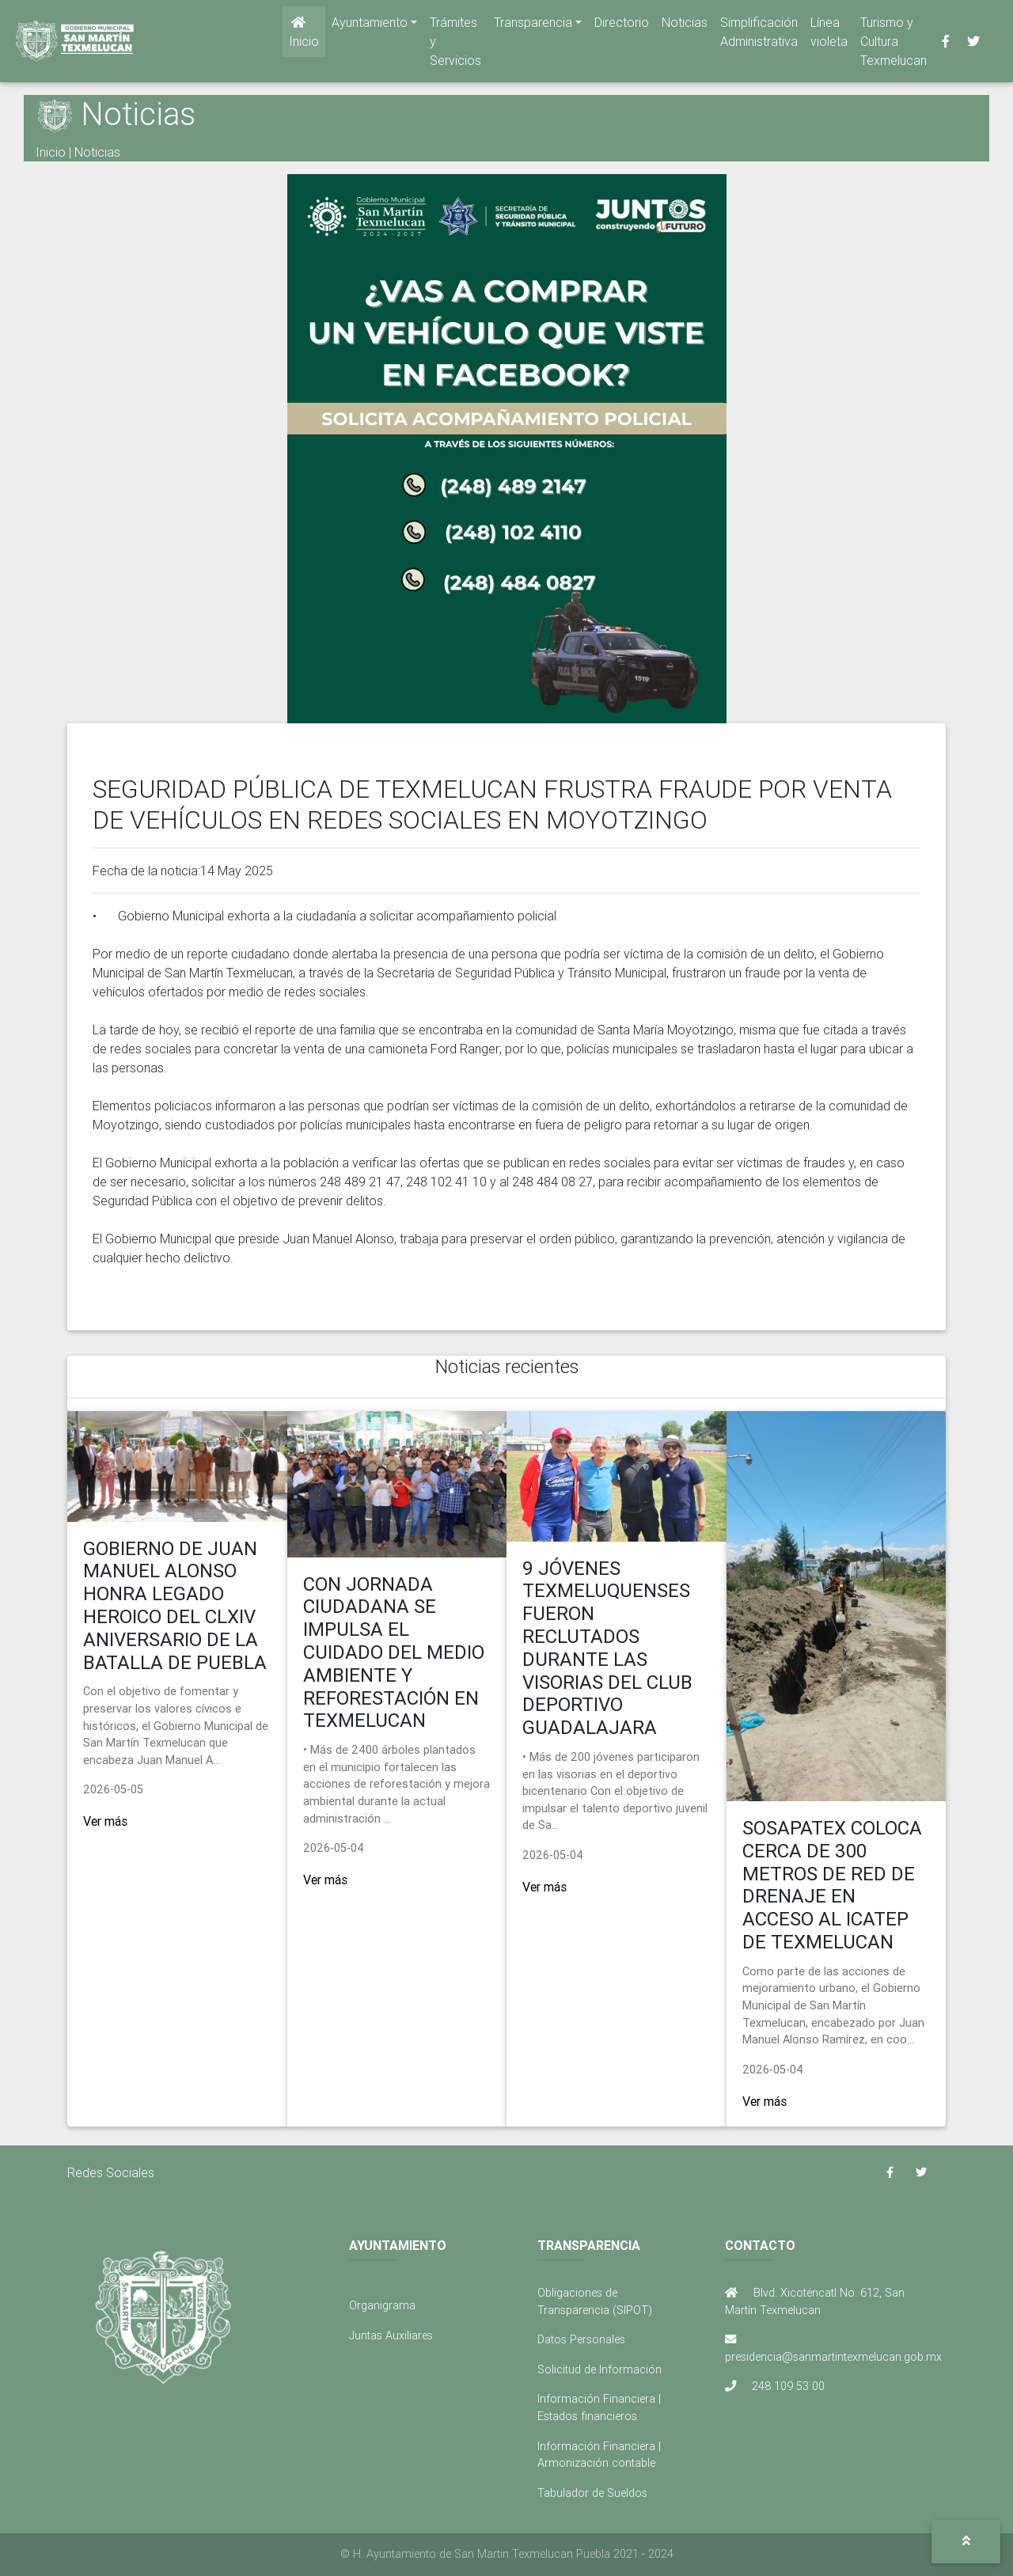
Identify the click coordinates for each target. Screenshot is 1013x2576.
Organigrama (382, 2305)
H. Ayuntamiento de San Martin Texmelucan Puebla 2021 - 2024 (513, 2554)
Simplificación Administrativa (759, 34)
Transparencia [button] (533, 25)
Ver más (105, 1821)
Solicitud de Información (599, 2369)
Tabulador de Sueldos (592, 2493)
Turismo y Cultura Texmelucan (893, 44)
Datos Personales (581, 2339)
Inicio (304, 35)
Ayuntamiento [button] (370, 25)
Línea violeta (829, 34)
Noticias (685, 25)
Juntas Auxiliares (391, 2335)
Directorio (621, 25)
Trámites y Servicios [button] (455, 44)
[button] (965, 2541)
